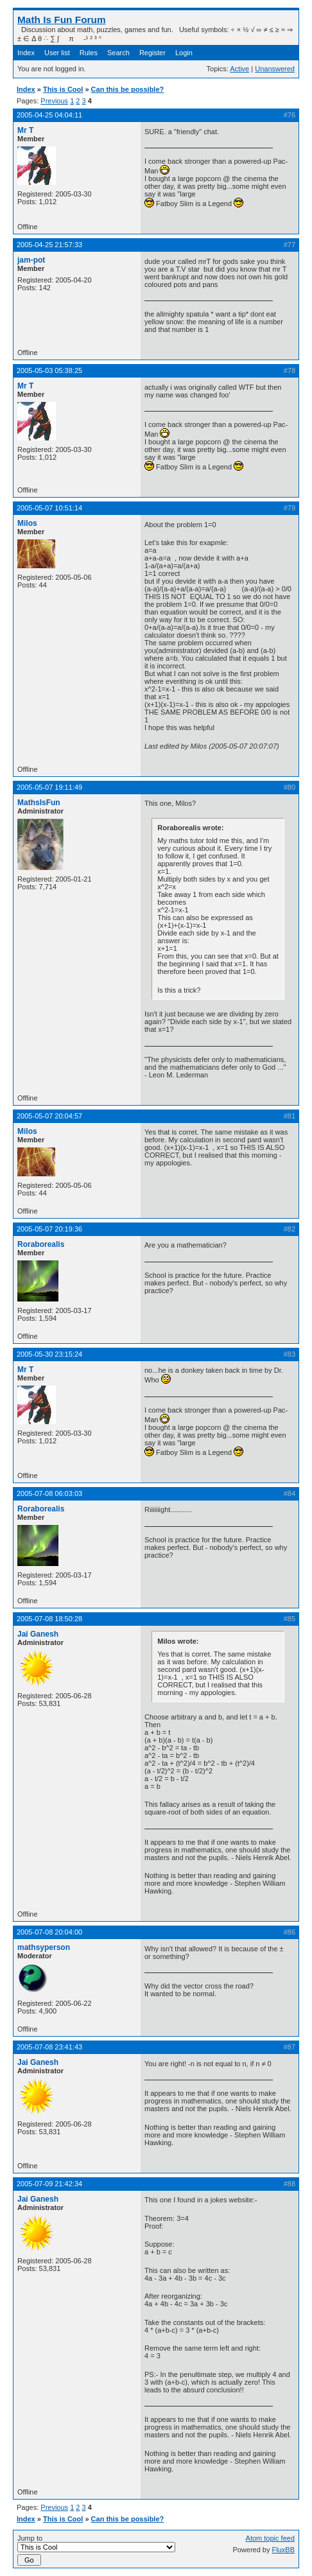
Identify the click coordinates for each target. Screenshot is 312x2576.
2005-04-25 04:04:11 (49, 115)
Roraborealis (40, 1244)
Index (26, 53)
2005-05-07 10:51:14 (49, 508)
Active (239, 69)
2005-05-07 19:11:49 (49, 787)
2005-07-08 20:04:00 (49, 1932)
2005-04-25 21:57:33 (49, 244)
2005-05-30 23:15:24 (49, 1354)
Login (184, 53)
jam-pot (31, 260)
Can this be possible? (127, 89)
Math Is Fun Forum (61, 19)
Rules (89, 53)
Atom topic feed (270, 2538)
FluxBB (283, 2550)
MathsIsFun (38, 802)
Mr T (25, 130)
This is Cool (63, 89)
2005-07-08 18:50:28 (49, 1619)
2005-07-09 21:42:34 (49, 2184)
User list (57, 53)
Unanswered (275, 69)
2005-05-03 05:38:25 (49, 370)
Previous (54, 101)
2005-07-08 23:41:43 (49, 2047)
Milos (27, 523)
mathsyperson (43, 1947)
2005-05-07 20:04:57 (49, 1116)
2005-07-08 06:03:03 (49, 1493)
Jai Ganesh (37, 1634)
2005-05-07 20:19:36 (49, 1229)
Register (152, 53)
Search (118, 53)
